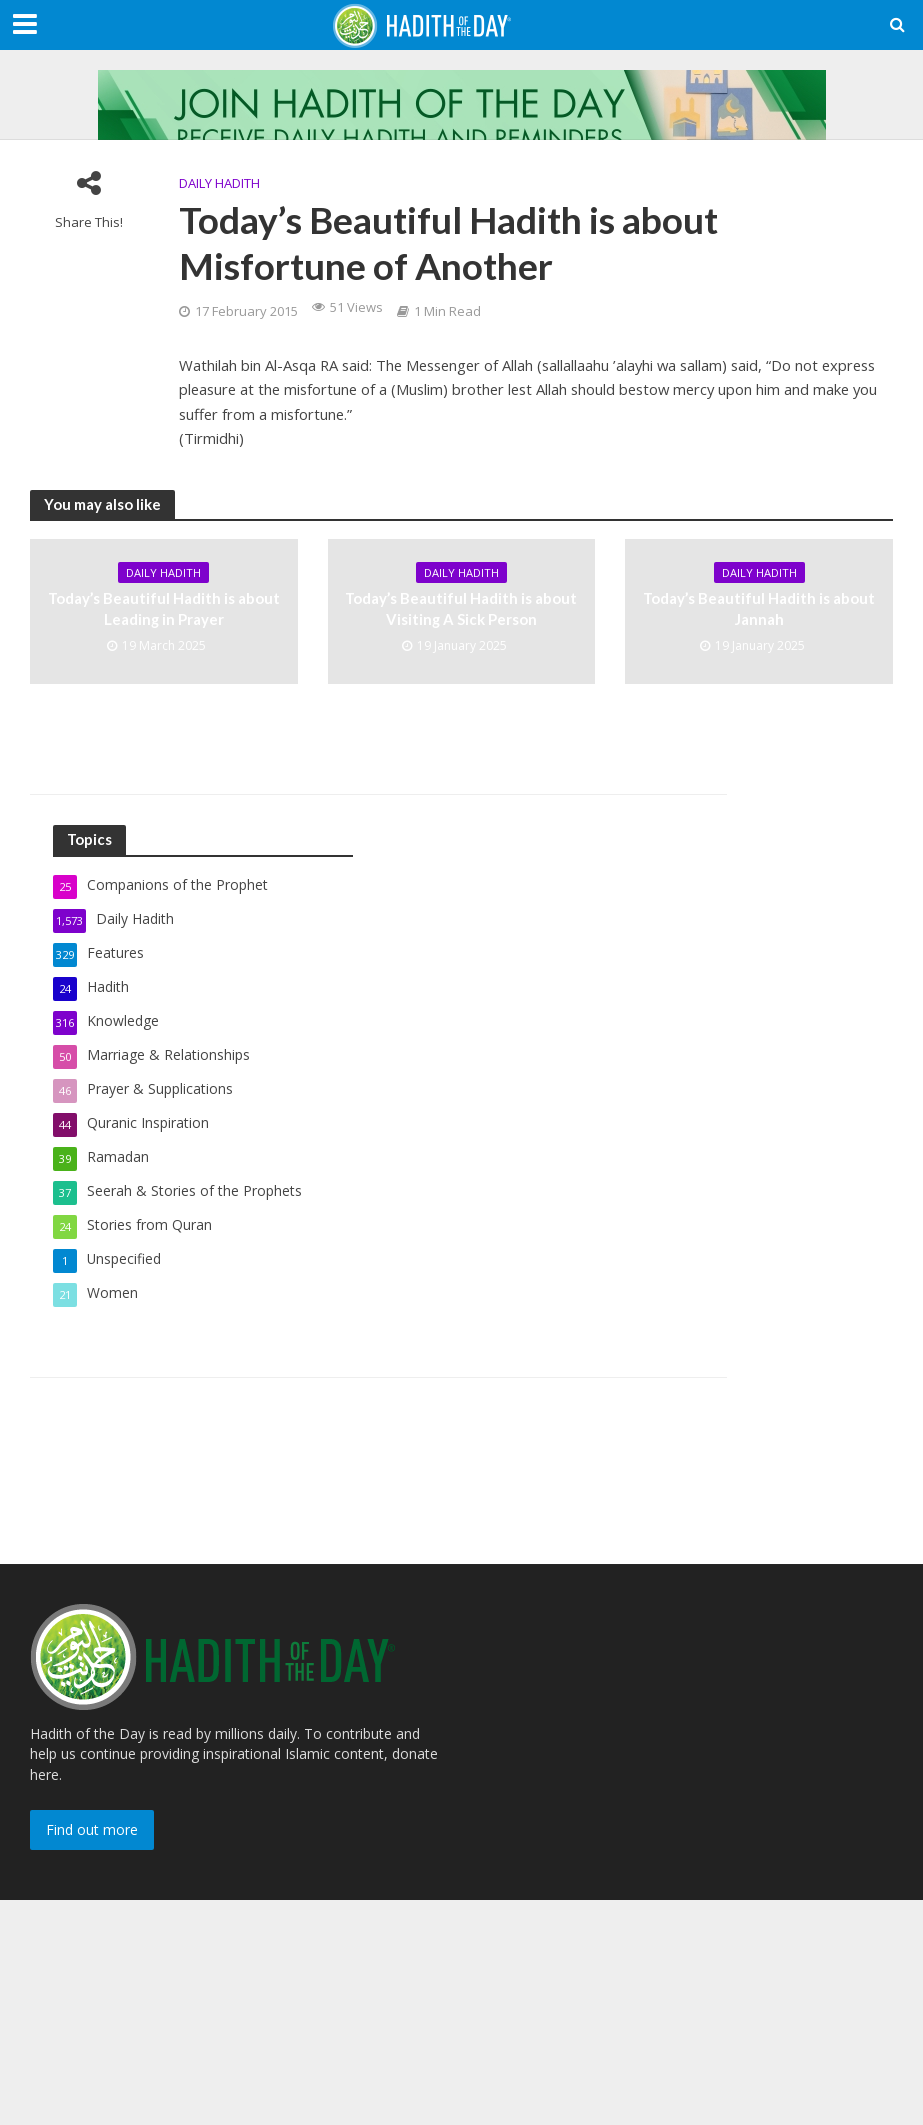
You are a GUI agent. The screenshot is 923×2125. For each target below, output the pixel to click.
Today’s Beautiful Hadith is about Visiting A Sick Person (461, 608)
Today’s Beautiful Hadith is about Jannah (759, 608)
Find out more (92, 1829)
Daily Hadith (219, 183)
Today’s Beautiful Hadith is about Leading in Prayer (164, 608)
